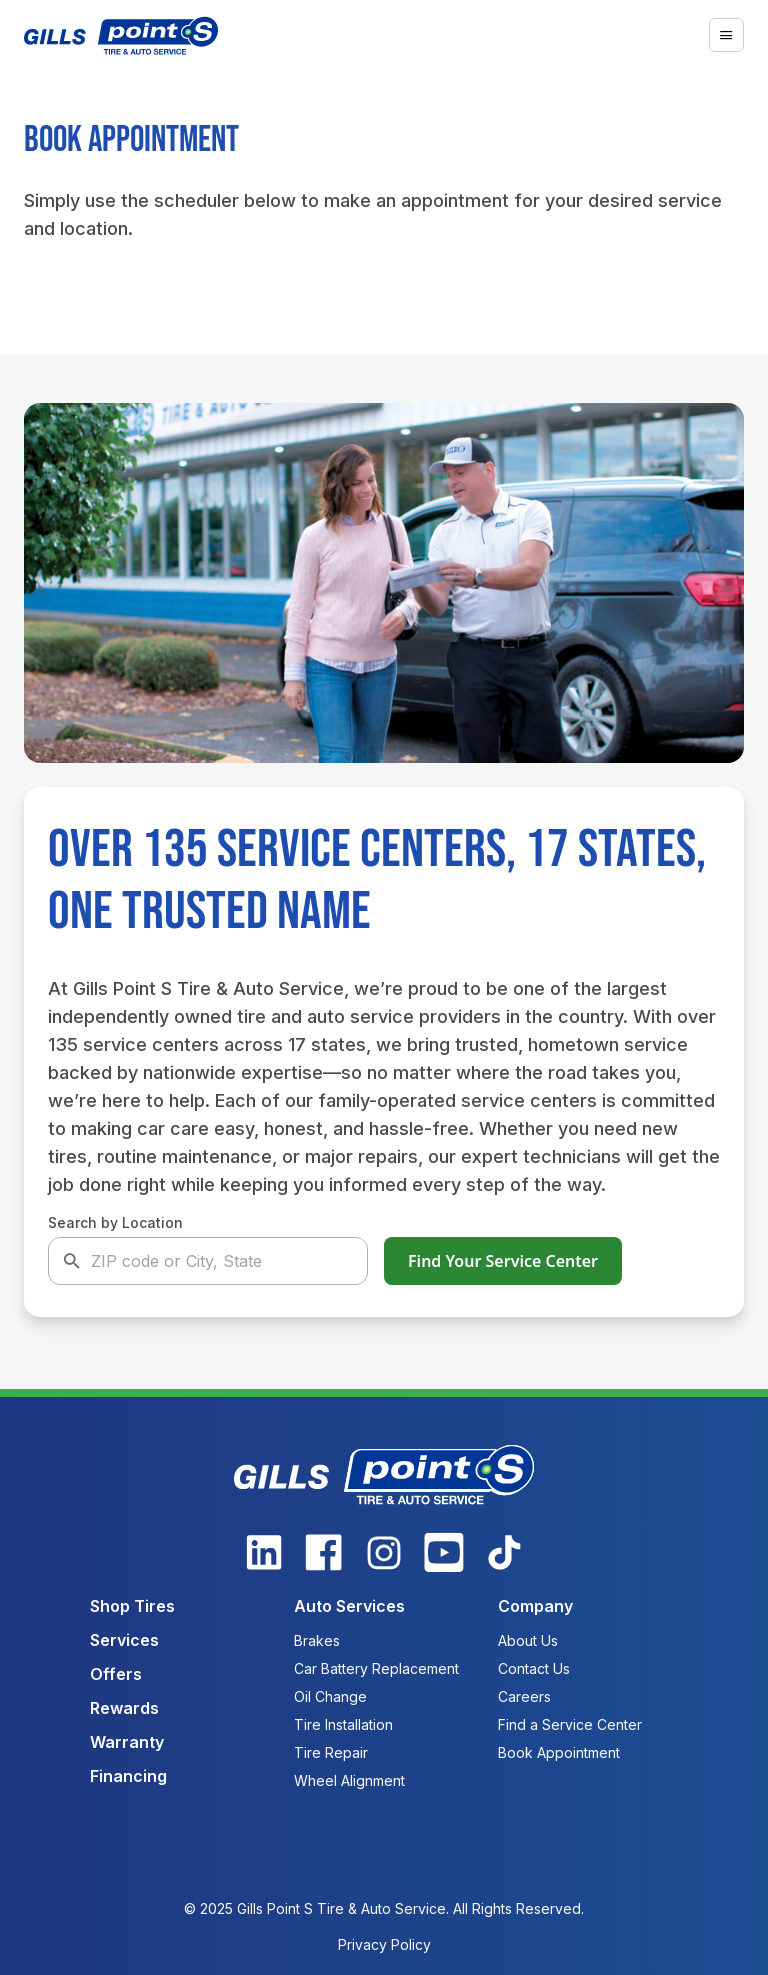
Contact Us (534, 1668)
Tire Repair (331, 1752)
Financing (128, 1776)
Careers (524, 1696)
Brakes (317, 1640)
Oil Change (330, 1696)
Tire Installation (343, 1724)
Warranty (127, 1742)
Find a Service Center (570, 1724)
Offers (116, 1674)
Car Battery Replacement (376, 1668)
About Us (528, 1640)
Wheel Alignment (349, 1780)
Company (535, 1606)
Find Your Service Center (503, 1261)
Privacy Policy (384, 1944)
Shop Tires (132, 1606)
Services (124, 1640)
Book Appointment (559, 1752)
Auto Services (349, 1606)
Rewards (124, 1708)
